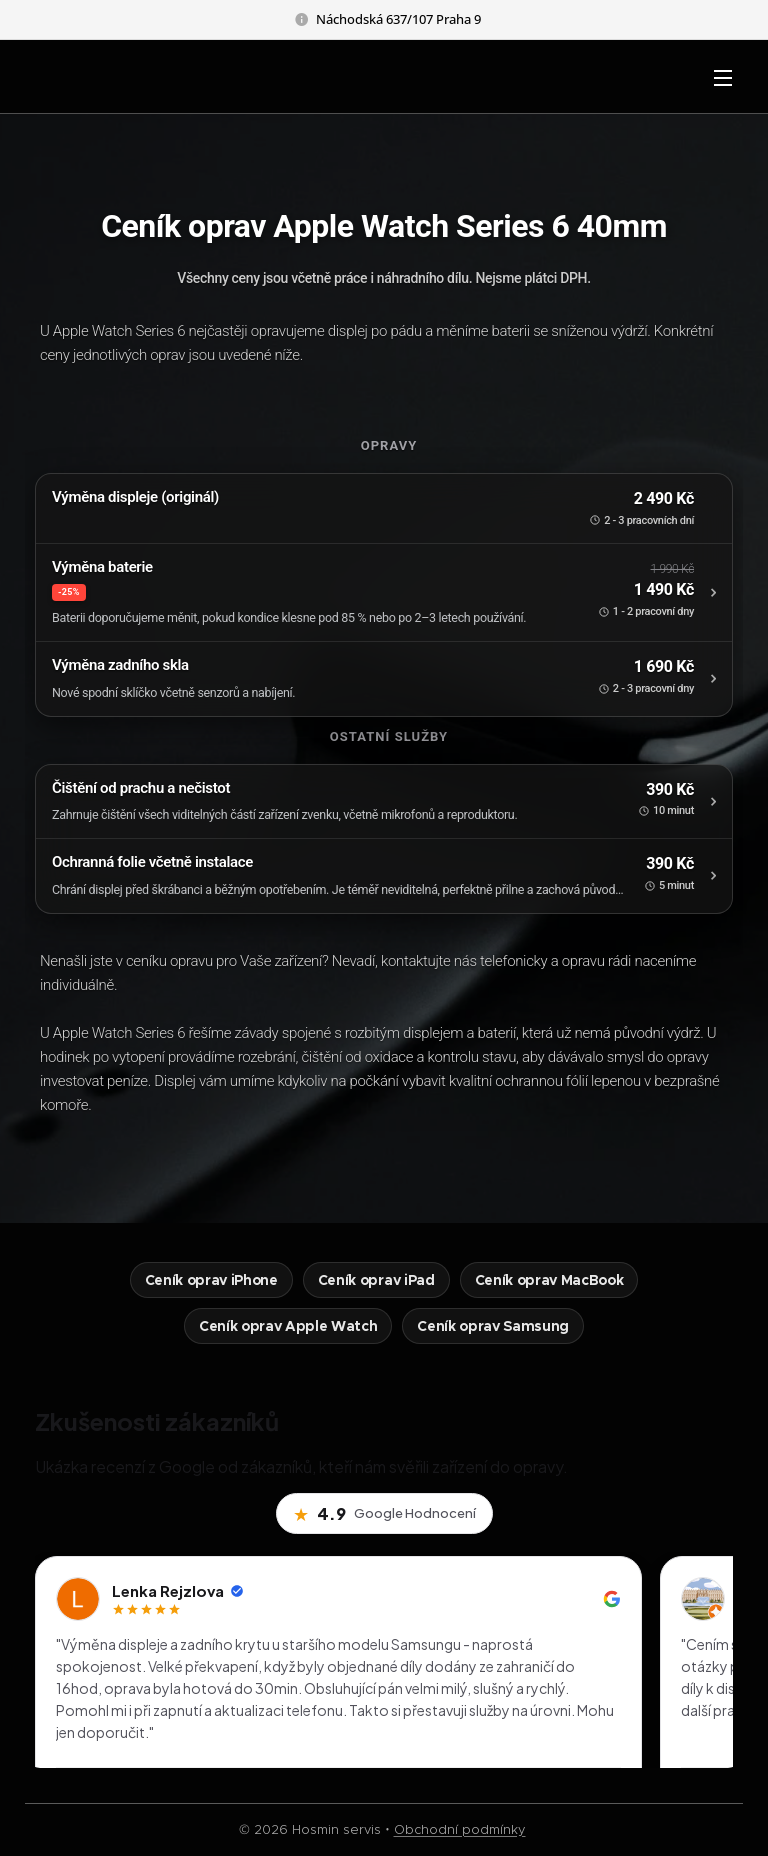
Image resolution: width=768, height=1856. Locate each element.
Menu (723, 78)
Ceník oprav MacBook (549, 1280)
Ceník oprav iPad (376, 1280)
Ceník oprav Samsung (493, 1326)
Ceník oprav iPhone (211, 1280)
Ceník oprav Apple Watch (288, 1326)
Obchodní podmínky (460, 1829)
